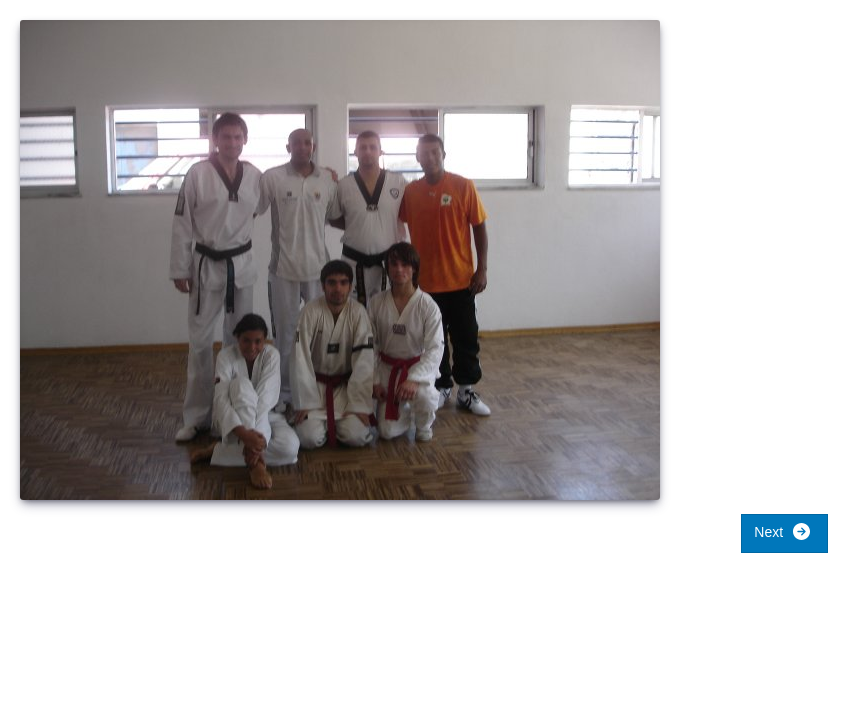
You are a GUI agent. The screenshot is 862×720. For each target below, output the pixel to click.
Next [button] (782, 531)
